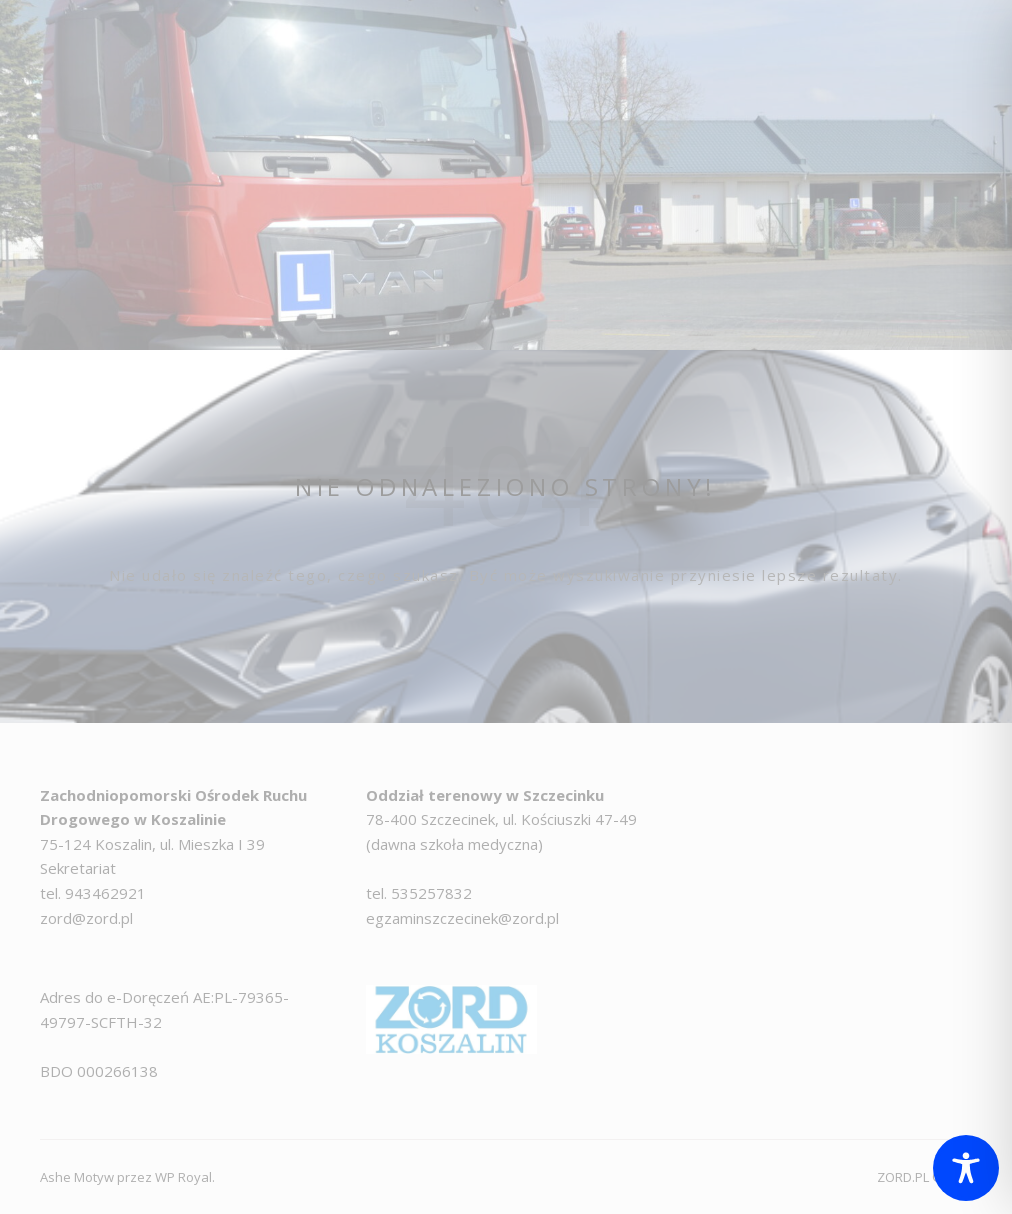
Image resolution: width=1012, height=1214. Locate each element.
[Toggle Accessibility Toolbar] (966, 1168)
